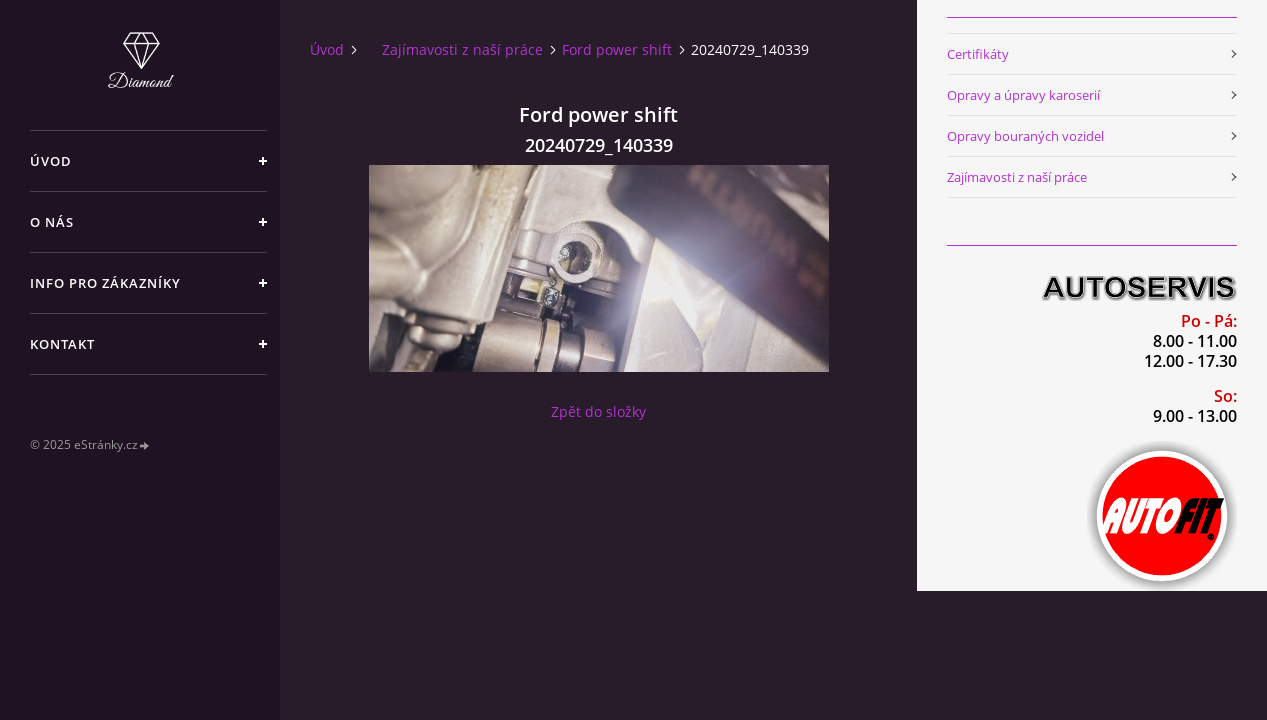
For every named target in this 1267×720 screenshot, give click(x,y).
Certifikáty (978, 54)
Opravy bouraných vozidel (1025, 136)
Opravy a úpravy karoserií (1023, 95)
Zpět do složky (598, 411)
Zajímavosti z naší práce (462, 49)
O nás (52, 222)
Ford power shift (617, 49)
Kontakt (62, 344)
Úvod (51, 161)
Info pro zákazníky (105, 283)
